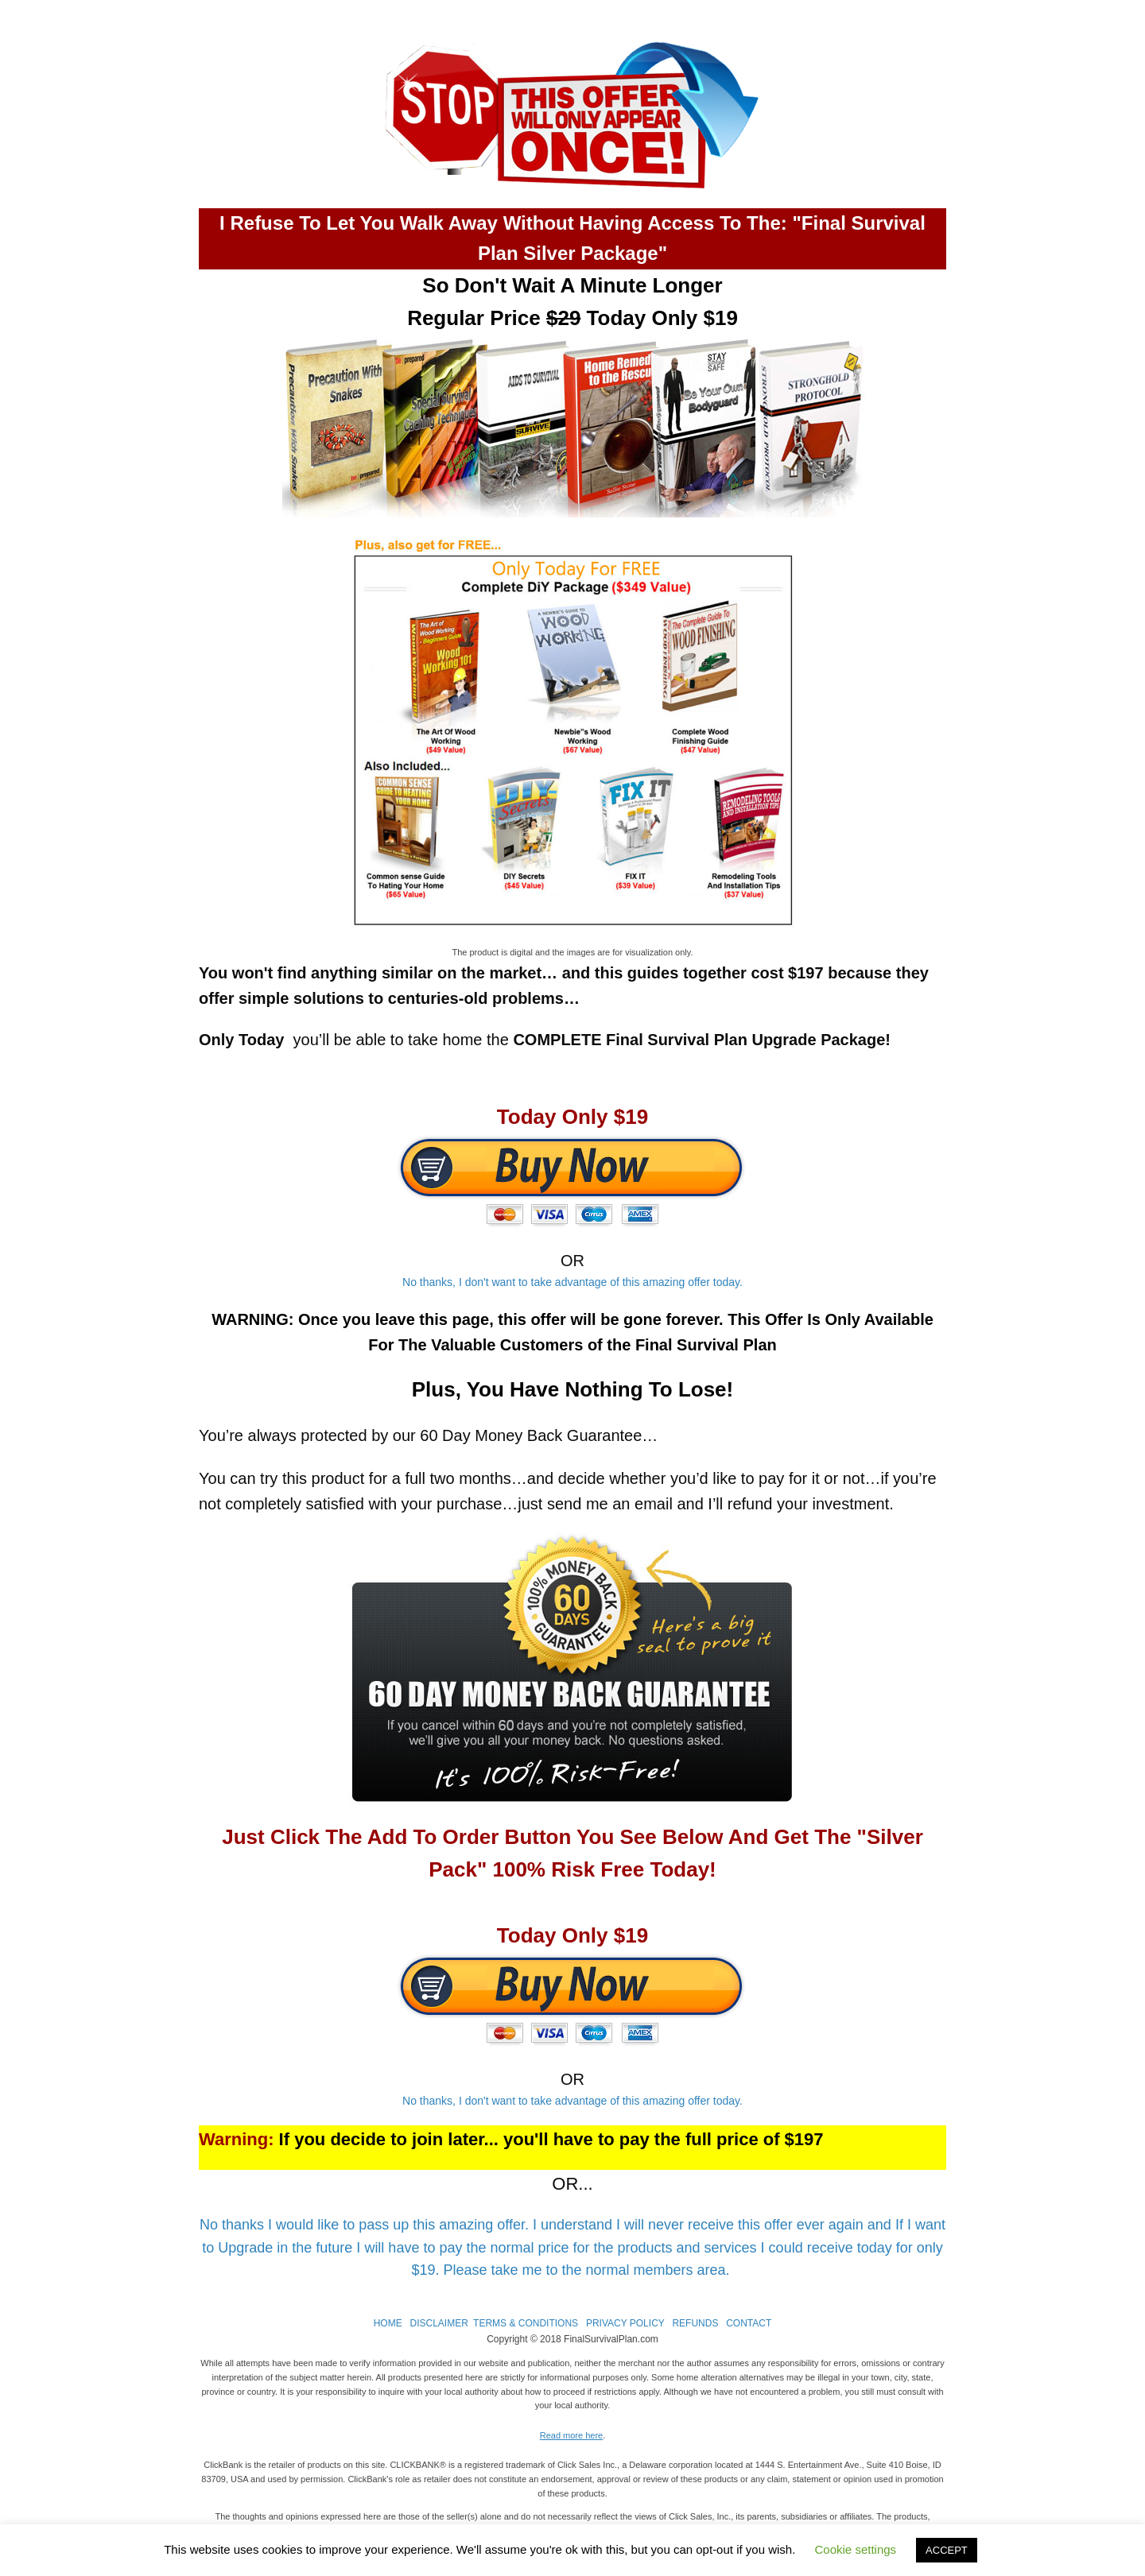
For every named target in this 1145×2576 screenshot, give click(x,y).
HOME (388, 2323)
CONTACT (748, 2323)
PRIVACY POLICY (625, 2323)
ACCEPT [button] (947, 2550)
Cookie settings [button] (856, 2549)
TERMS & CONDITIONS (525, 2323)
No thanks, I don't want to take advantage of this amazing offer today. (572, 1282)
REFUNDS (695, 2323)
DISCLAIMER (438, 2323)
